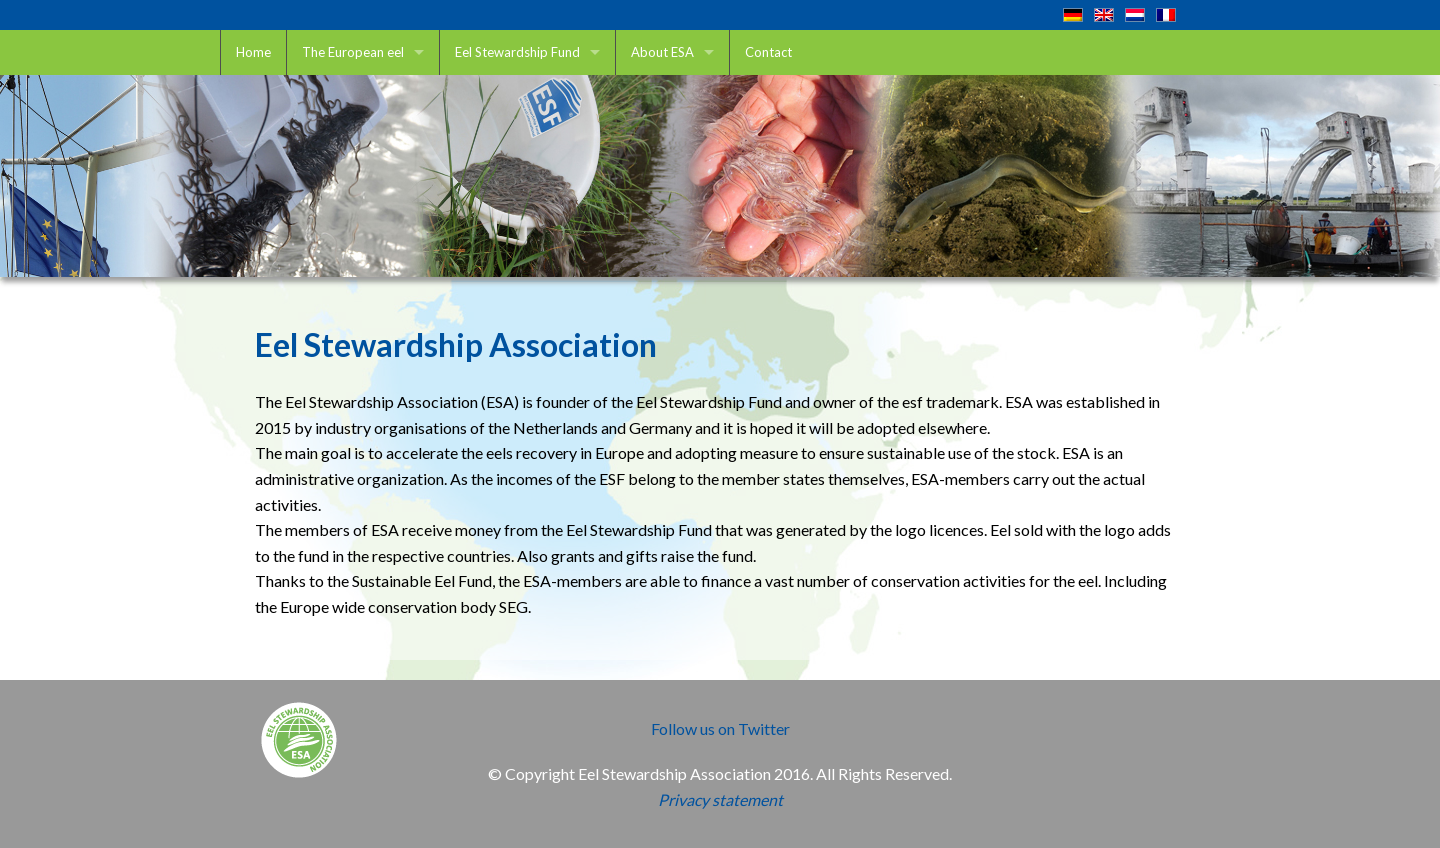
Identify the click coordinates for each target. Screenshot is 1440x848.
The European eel (353, 52)
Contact (768, 52)
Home (253, 52)
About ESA (662, 52)
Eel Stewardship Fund (517, 52)
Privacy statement (720, 799)
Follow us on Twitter (720, 728)
